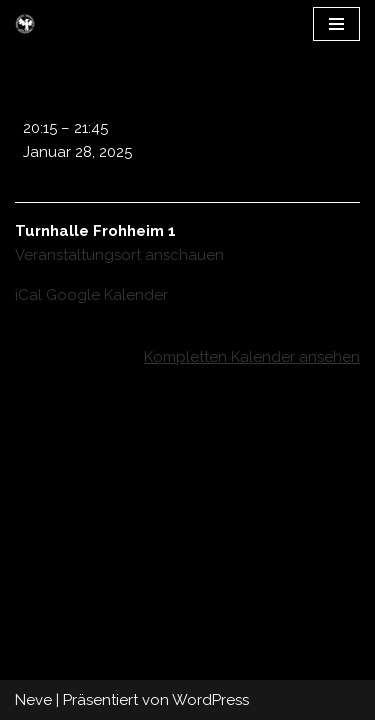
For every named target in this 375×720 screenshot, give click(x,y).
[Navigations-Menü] (336, 24)
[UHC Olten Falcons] (25, 24)
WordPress (210, 700)
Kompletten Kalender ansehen (252, 357)
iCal (28, 295)
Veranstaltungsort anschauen (119, 255)
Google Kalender (107, 295)
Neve (33, 700)
